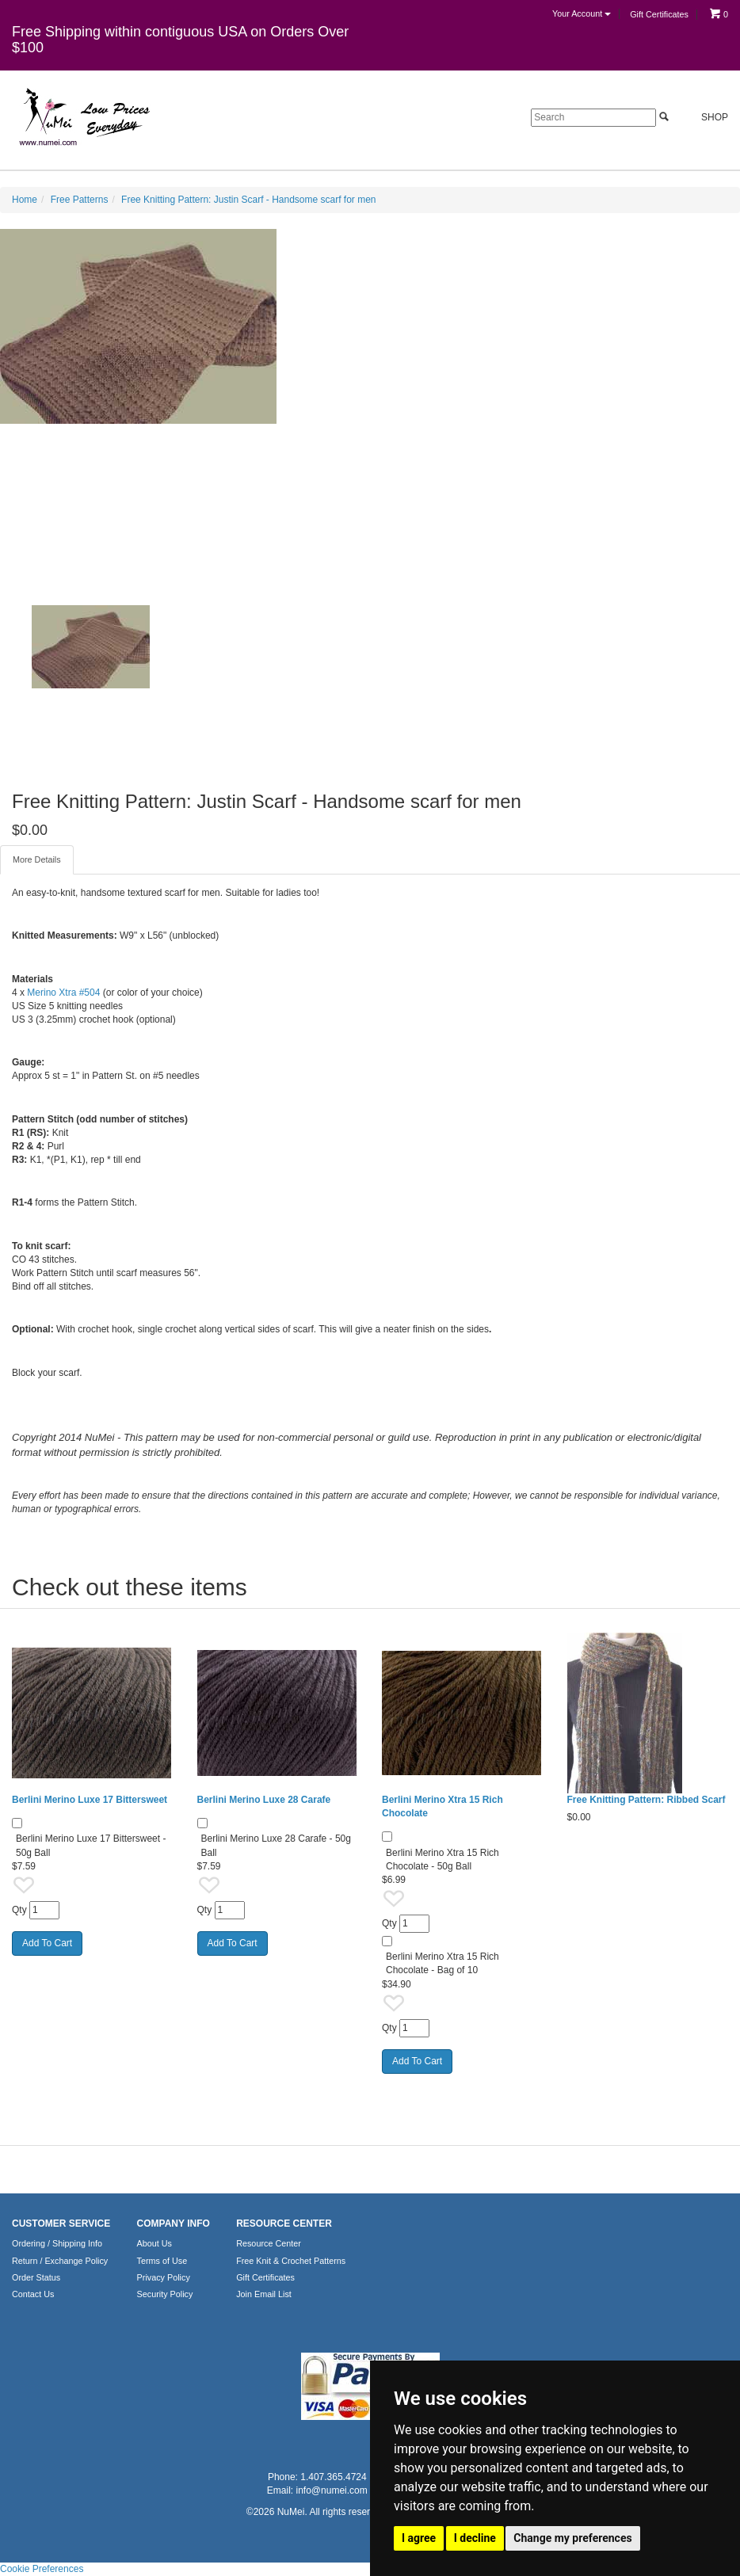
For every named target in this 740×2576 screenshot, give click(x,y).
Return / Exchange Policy (60, 2260)
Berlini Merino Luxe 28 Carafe (264, 1799)
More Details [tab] (37, 859)
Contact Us (33, 2294)
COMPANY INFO (173, 2223)
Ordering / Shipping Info (57, 2243)
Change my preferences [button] (572, 2538)
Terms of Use (162, 2260)
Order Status (36, 2277)
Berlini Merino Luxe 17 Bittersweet (89, 1799)
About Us (154, 2243)
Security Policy (165, 2294)
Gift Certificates (659, 14)
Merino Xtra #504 (63, 992)
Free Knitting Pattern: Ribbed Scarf (646, 1799)
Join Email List (264, 2294)
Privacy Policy (163, 2277)
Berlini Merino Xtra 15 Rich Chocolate (442, 1806)
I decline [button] (475, 2538)
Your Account (581, 13)
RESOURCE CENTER (284, 2223)
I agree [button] (419, 2538)
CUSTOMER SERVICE (61, 2223)
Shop (705, 117)
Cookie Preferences (41, 2568)
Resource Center (268, 2243)
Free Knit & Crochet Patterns (290, 2260)
